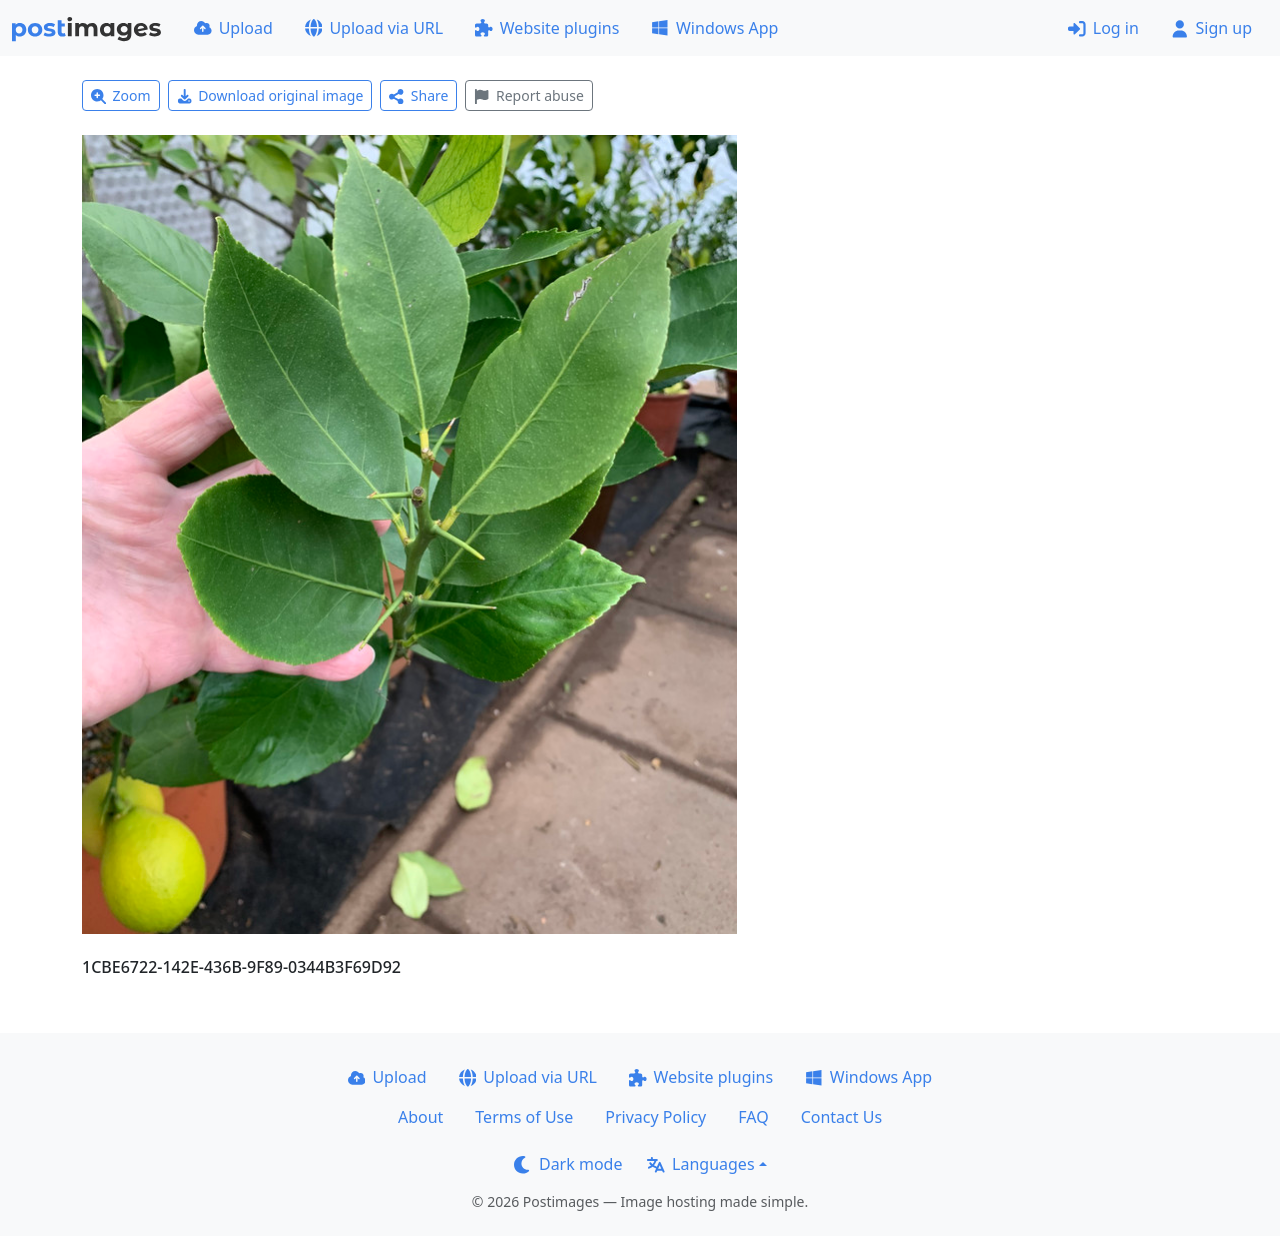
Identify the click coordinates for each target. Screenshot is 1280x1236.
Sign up (1211, 28)
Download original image (270, 95)
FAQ (753, 1117)
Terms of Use (524, 1117)
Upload (233, 28)
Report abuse (528, 95)
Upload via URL (374, 28)
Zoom (121, 95)
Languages (700, 1164)
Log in (1103, 28)
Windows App (714, 28)
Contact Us (841, 1117)
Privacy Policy (655, 1117)
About (420, 1117)
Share (418, 95)
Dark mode (568, 1164)
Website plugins (547, 28)
